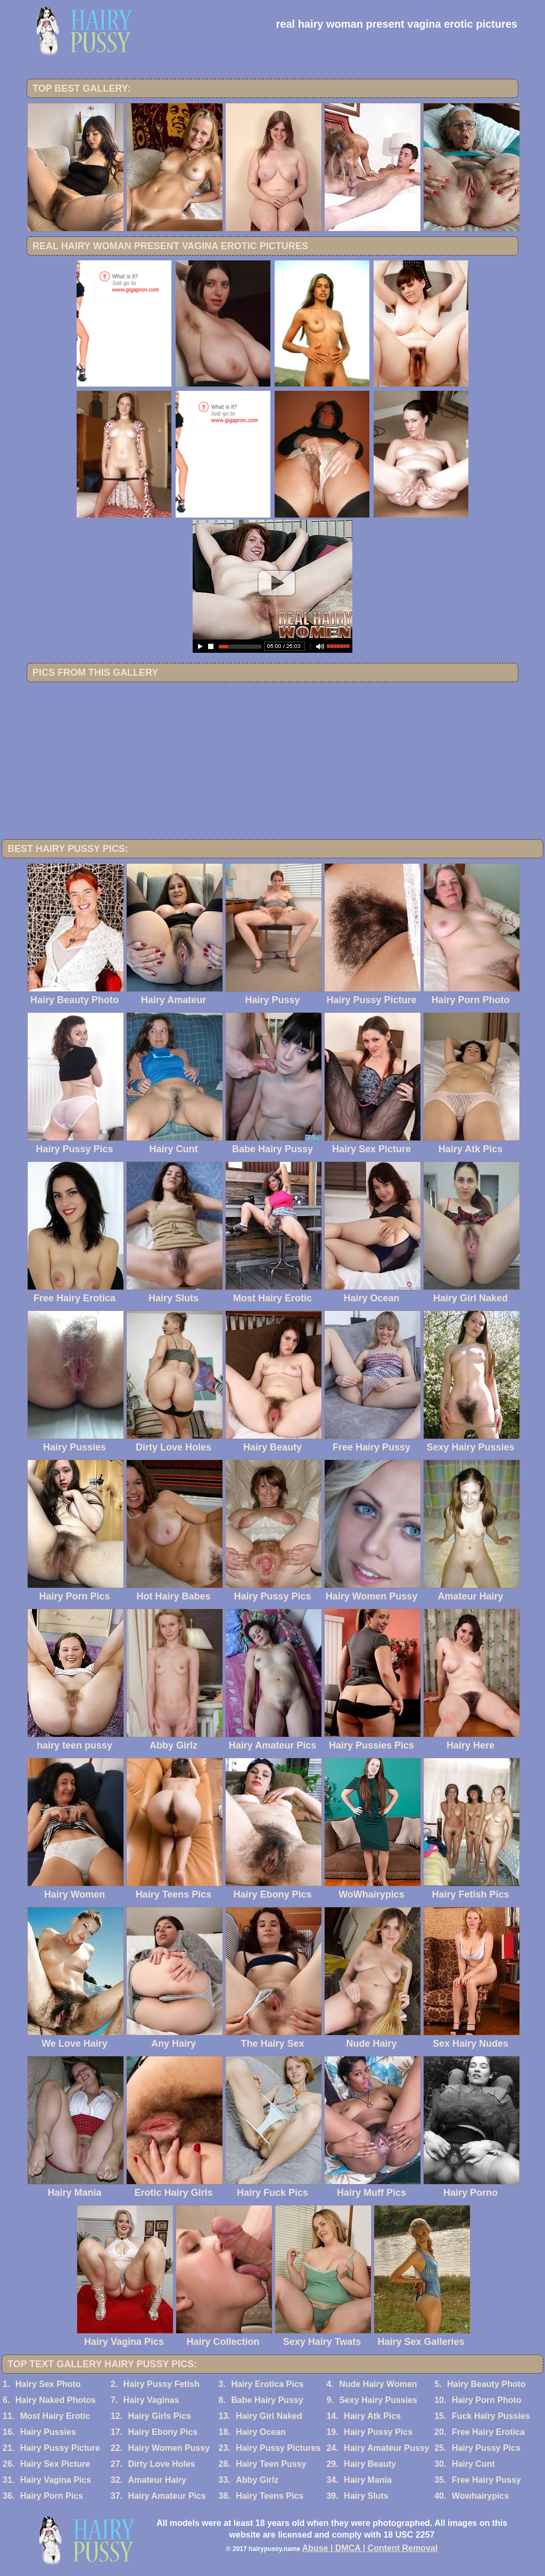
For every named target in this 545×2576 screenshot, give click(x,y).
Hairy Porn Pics (51, 2495)
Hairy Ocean (260, 2431)
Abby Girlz (257, 2479)
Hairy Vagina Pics (55, 2479)
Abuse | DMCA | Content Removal (370, 2548)
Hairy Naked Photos (55, 2400)
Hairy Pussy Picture (60, 2447)
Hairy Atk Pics (372, 2416)
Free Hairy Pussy (486, 2479)
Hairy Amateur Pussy (386, 2447)
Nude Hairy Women (378, 2384)
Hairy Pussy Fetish (161, 2384)
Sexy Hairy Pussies (378, 2400)
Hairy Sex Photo (48, 2384)
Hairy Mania (368, 2479)
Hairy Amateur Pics (166, 2495)
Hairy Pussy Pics (378, 2431)
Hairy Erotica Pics (267, 2384)
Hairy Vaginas (151, 2400)
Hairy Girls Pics (159, 2416)
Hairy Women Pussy (169, 2447)
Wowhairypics (480, 2495)
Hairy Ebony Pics (162, 2431)
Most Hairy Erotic (55, 2416)
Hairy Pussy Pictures (278, 2447)
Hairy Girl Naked (269, 2416)
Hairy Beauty (370, 2463)
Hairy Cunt (473, 2463)
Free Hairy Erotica (488, 2431)
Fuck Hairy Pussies (491, 2416)
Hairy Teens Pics (269, 2495)
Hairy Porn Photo (487, 2400)
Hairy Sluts (366, 2495)
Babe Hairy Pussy (267, 2400)
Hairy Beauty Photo (486, 2384)
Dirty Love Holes (161, 2463)
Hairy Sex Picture (55, 2463)
